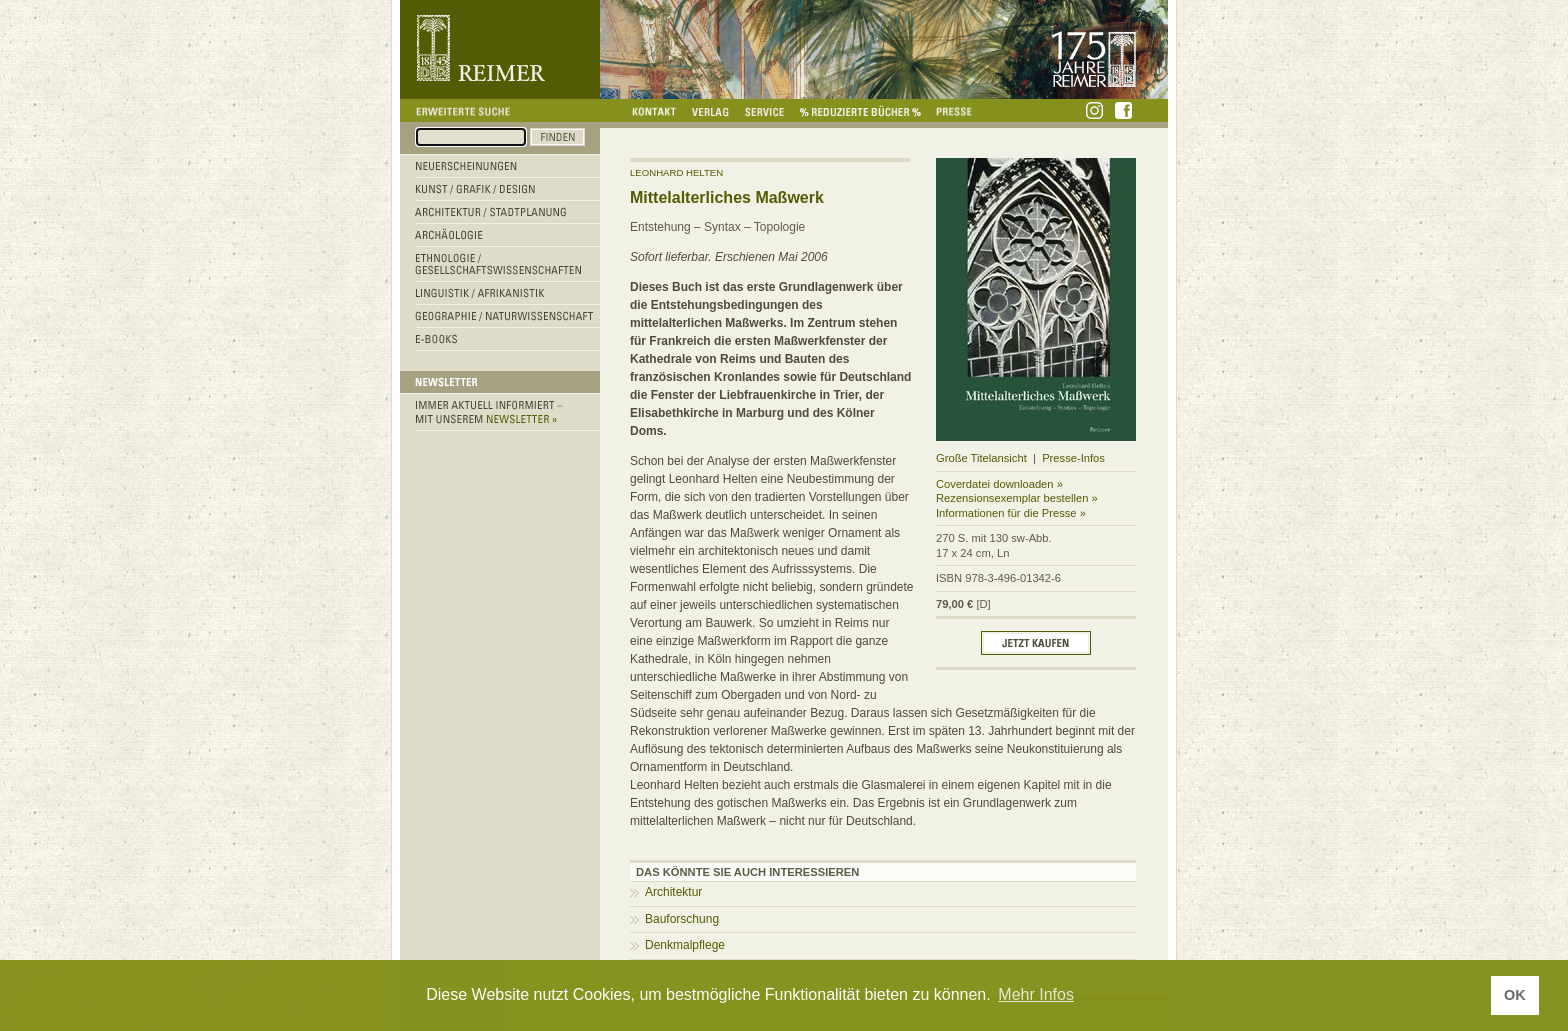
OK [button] (1515, 995)
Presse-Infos (1073, 458)
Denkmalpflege (685, 945)
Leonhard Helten (676, 172)
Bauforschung (682, 919)
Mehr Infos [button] (1036, 994)
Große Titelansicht (981, 458)
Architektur (673, 892)
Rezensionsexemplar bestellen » (1017, 498)
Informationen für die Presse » (1011, 513)
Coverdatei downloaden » (999, 484)
